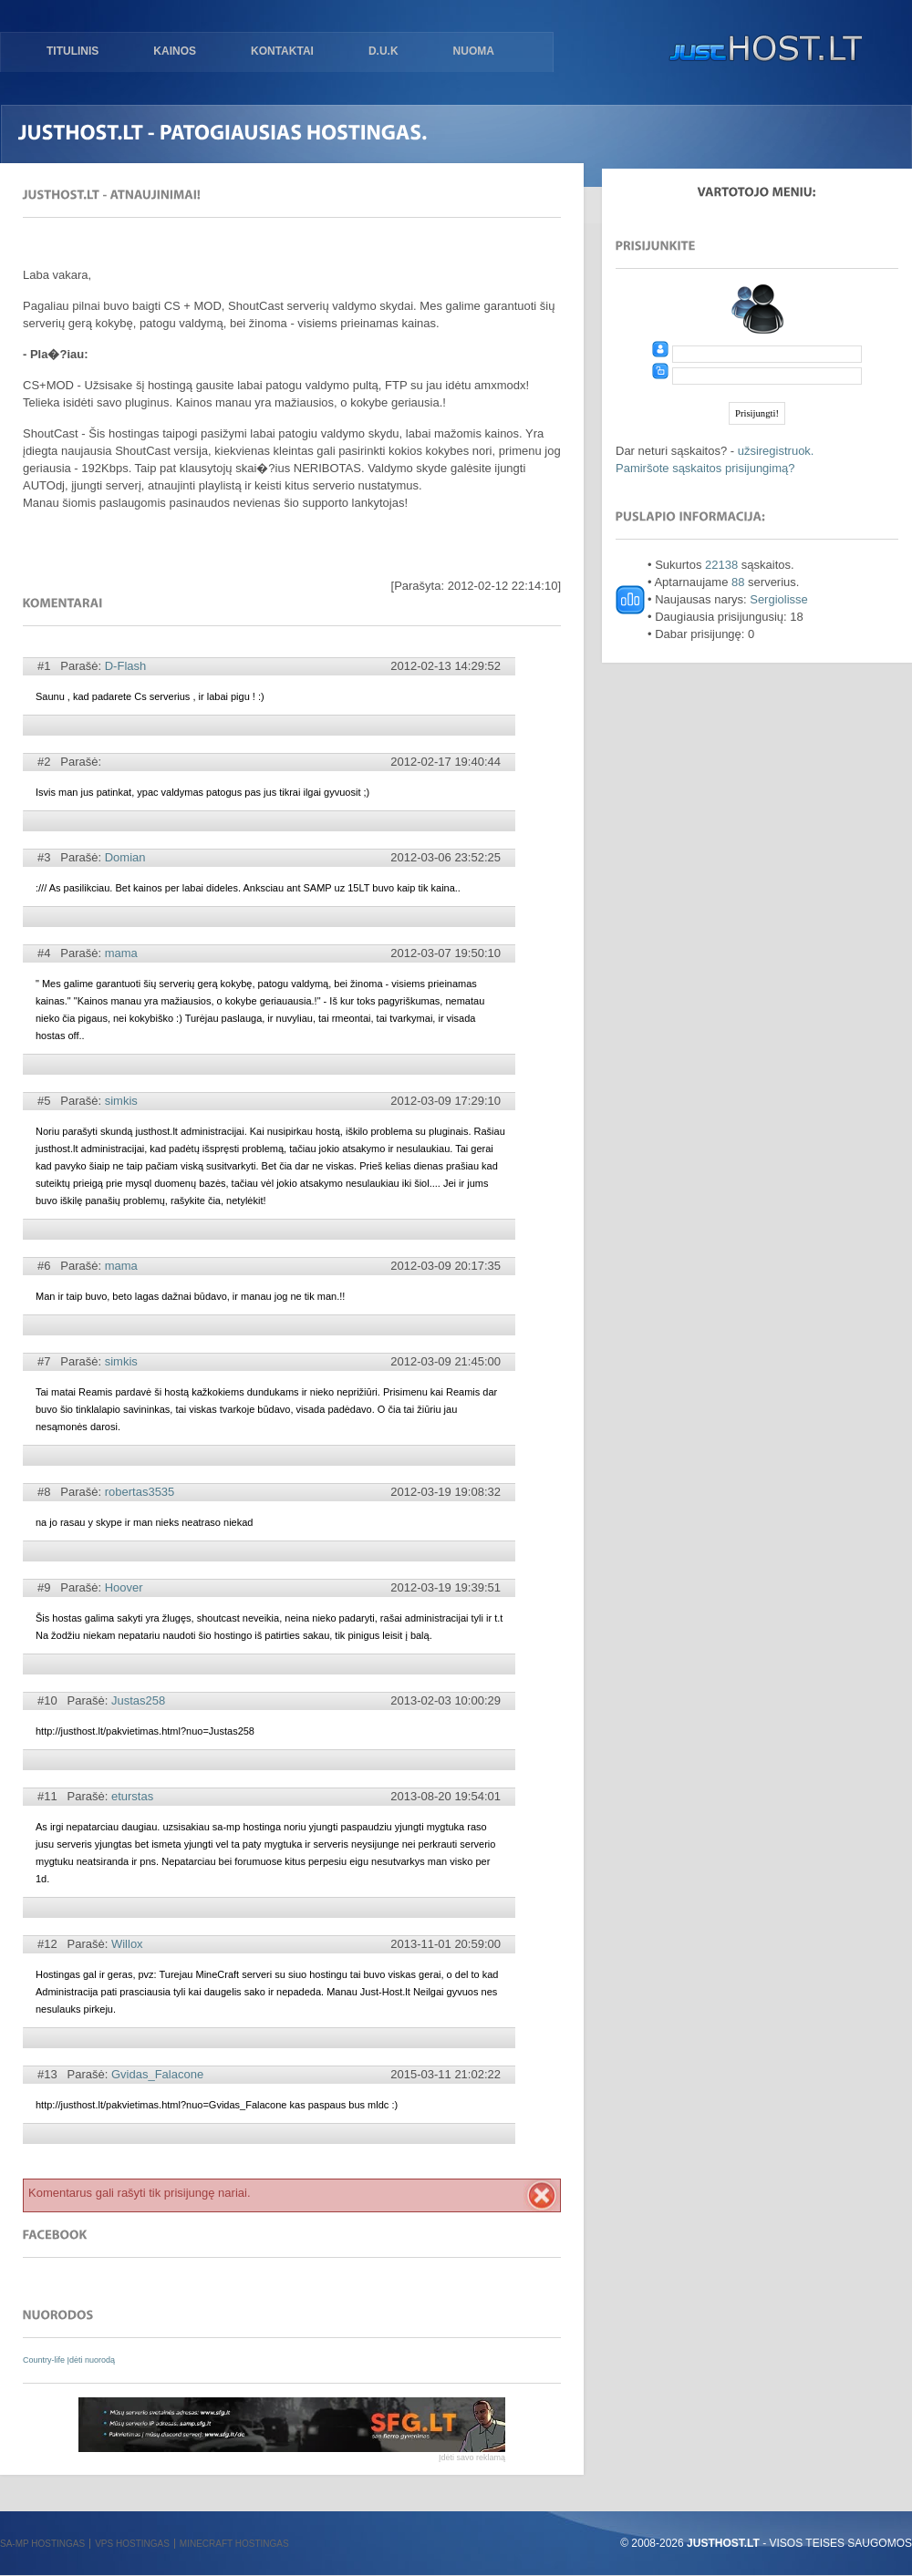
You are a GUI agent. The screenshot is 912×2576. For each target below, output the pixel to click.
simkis (121, 1101)
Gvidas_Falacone (157, 2074)
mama (121, 953)
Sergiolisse (779, 599)
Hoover (124, 1587)
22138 (721, 565)
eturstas (132, 1796)
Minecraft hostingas (234, 2544)
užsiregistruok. (776, 451)
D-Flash (126, 666)
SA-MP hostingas (42, 2544)
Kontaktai (282, 51)
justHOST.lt (761, 50)
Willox (127, 1944)
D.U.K (383, 51)
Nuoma (473, 51)
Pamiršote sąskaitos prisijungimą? (705, 468)
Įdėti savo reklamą (472, 2457)
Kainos (174, 51)
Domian (125, 857)
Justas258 (138, 1700)
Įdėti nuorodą (91, 2360)
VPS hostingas (132, 2544)
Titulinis (72, 51)
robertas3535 (140, 1492)
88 (737, 582)
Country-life (45, 2360)
